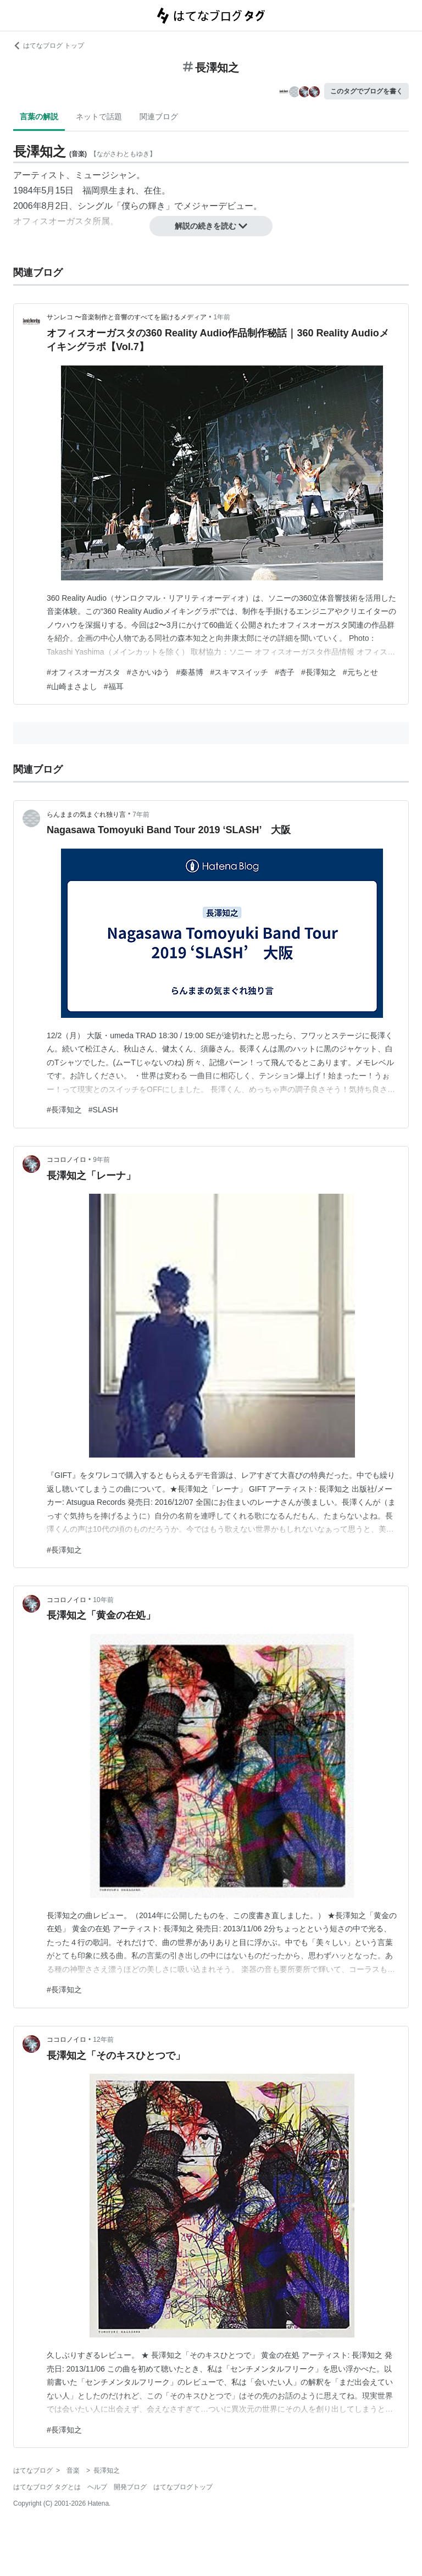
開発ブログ (130, 2487)
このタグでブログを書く (366, 91)
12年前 (103, 2039)
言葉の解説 (39, 116)
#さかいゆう (148, 672)
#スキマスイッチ (239, 672)
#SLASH (103, 1109)
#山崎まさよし (72, 686)
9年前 (101, 1160)
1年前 (222, 317)
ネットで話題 (99, 116)
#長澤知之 (318, 672)
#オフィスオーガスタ (83, 672)
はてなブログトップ (183, 2487)
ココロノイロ (66, 1160)
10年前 (103, 1600)
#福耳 (114, 686)
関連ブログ (159, 116)
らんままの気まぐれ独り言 (86, 814)
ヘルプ (97, 2487)
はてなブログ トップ (48, 45)
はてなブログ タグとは (47, 2487)
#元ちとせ (360, 672)
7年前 (140, 814)
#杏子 (285, 672)
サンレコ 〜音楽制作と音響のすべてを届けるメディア (127, 317)
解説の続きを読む (211, 225)
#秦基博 (190, 672)
